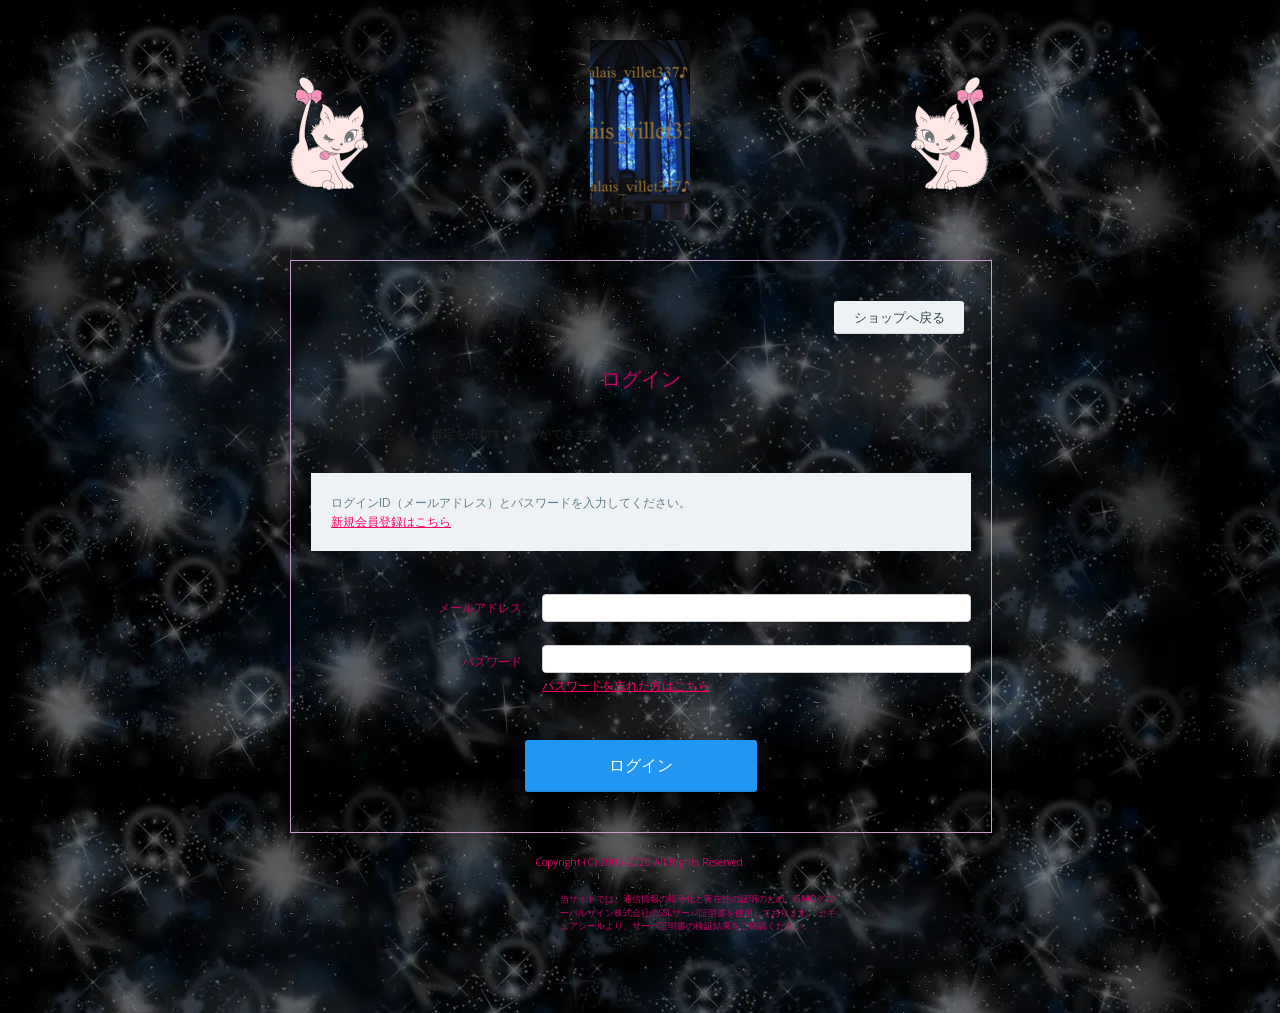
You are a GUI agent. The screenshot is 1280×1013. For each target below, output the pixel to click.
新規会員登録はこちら (391, 521)
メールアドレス (480, 607)
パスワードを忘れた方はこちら (626, 685)
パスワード (492, 661)
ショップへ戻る (899, 317)
